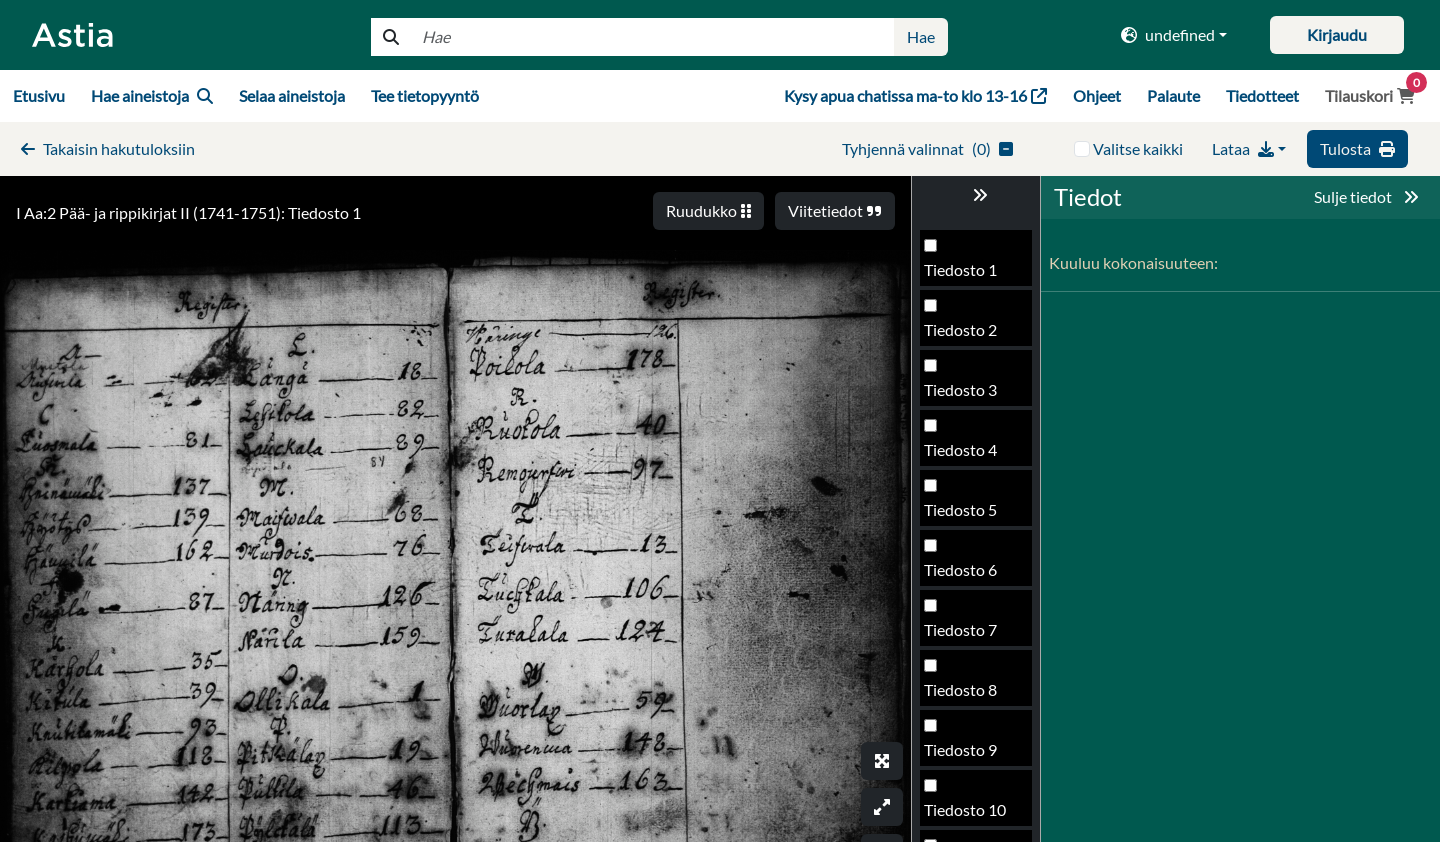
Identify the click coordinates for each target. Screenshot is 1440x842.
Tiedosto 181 (969, 755)
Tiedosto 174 (969, 335)
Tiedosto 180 (969, 695)
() (927, 148)
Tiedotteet (1262, 95)
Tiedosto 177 (969, 515)
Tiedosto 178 (969, 575)
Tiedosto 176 (969, 455)
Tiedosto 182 (969, 815)
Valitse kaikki (1138, 148)
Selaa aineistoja (292, 95)
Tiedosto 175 (969, 395)
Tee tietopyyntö (425, 95)
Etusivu (39, 95)
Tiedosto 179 (969, 635)
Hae (921, 36)
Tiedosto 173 (969, 275)
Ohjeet (1097, 95)
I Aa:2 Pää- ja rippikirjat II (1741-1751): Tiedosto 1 (188, 212)
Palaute (1173, 95)
